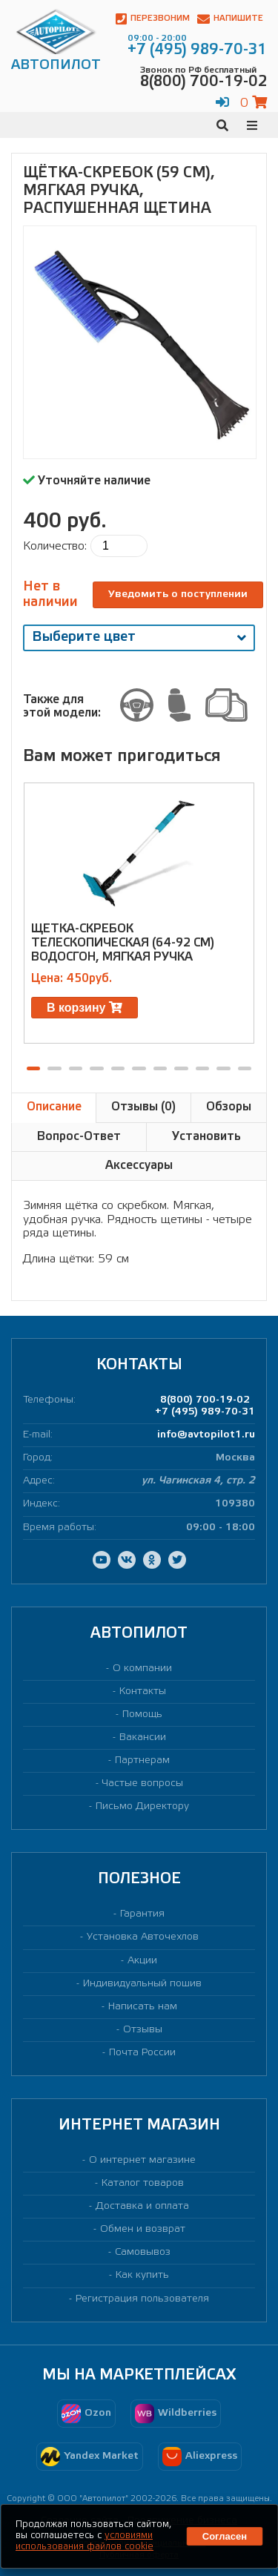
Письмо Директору (142, 1806)
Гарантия (142, 1914)
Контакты (142, 1691)
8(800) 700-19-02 (205, 1400)
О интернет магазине (142, 2160)
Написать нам (142, 2007)
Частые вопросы (142, 1783)
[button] (33, 1068)
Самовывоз (143, 2252)
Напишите (230, 19)
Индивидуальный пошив (142, 1984)
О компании (142, 1668)
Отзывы (142, 2030)
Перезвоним (153, 19)
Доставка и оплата (142, 2206)
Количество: (55, 546)
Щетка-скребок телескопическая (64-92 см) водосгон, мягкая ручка (122, 943)
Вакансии (142, 1737)
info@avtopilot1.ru (206, 1435)
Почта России (142, 2053)
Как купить (142, 2275)
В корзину (84, 1007)
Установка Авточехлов (143, 1937)
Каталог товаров (143, 2183)
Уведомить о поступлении (178, 594)
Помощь (142, 1714)
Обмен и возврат (142, 2229)
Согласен (224, 2536)
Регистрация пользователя (142, 2299)
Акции (142, 1961)
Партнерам (142, 1760)
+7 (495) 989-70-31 (205, 1412)
